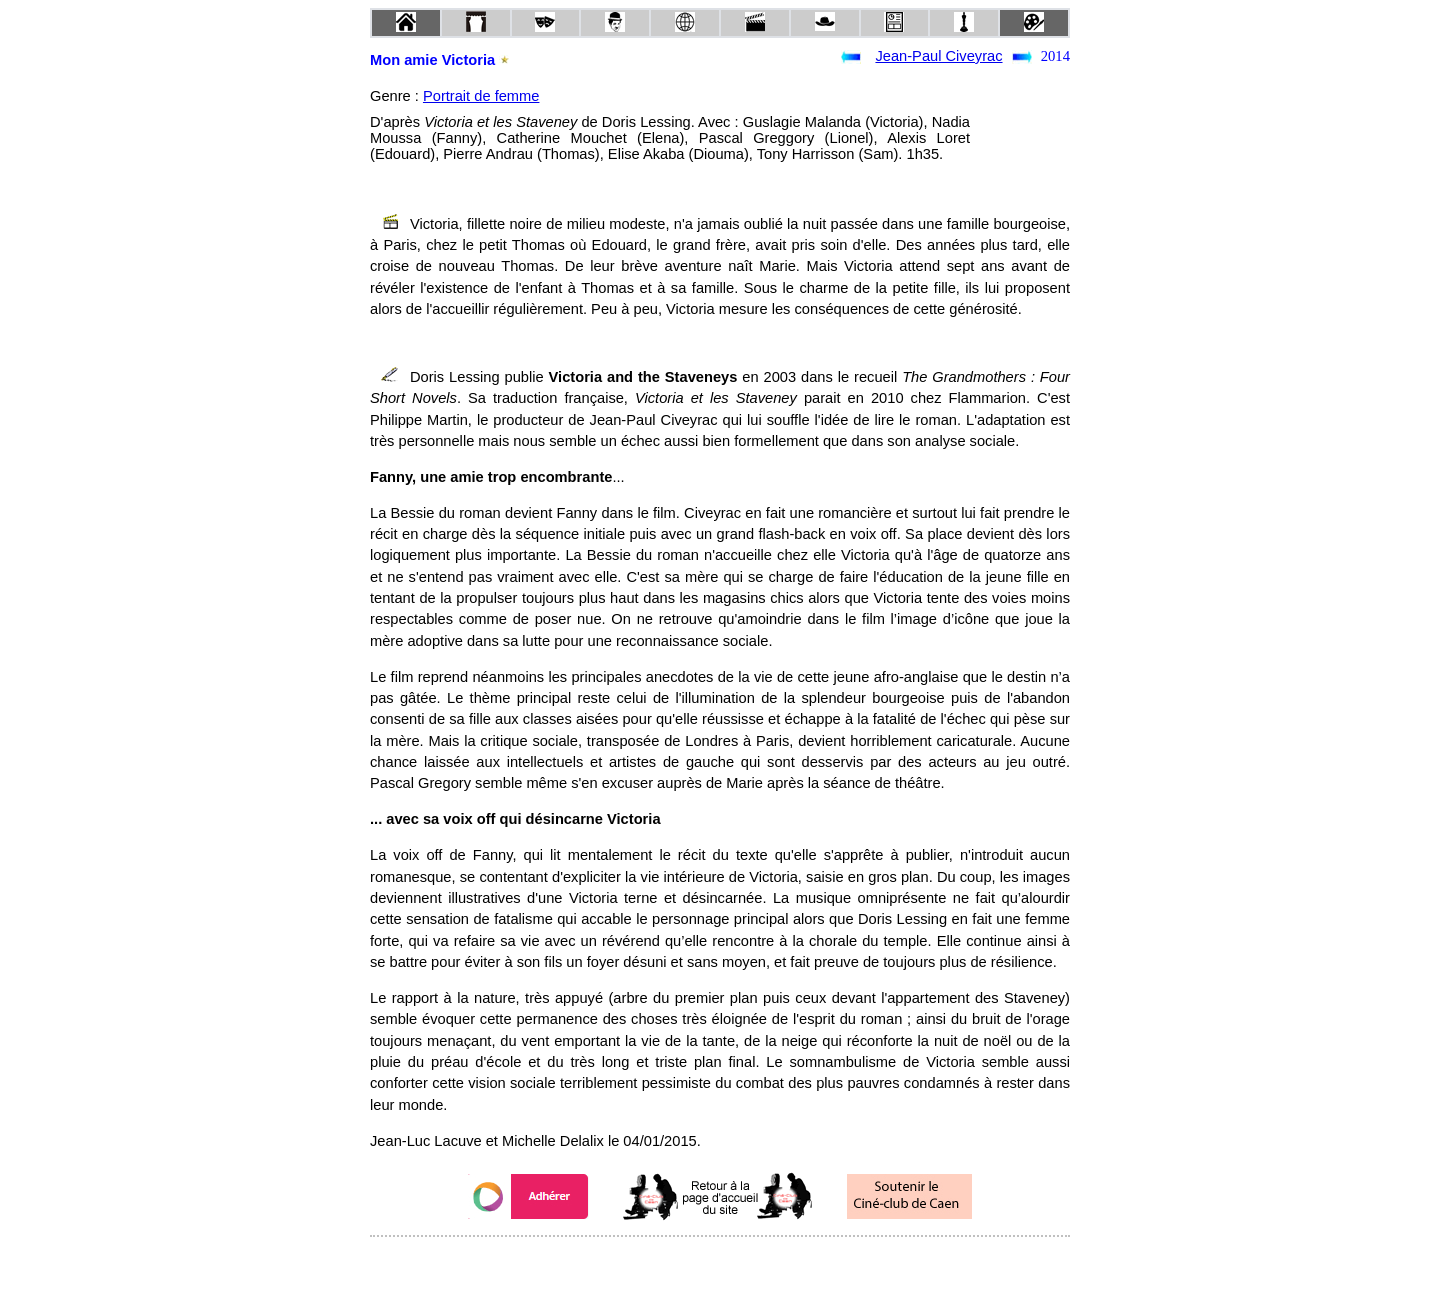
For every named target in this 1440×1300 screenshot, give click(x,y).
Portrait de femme (481, 96)
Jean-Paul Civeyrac (938, 56)
